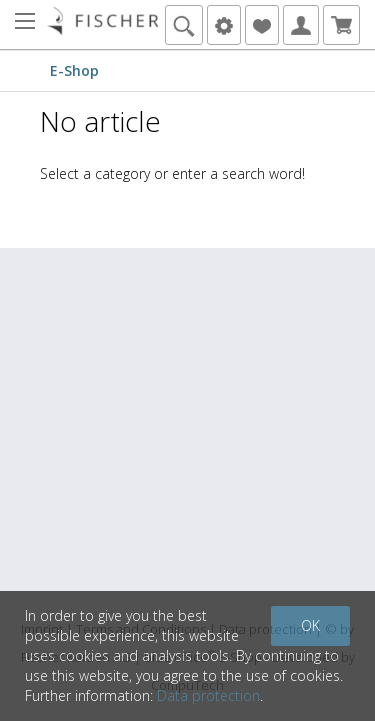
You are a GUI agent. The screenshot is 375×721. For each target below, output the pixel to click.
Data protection (208, 695)
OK (310, 625)
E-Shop (74, 70)
